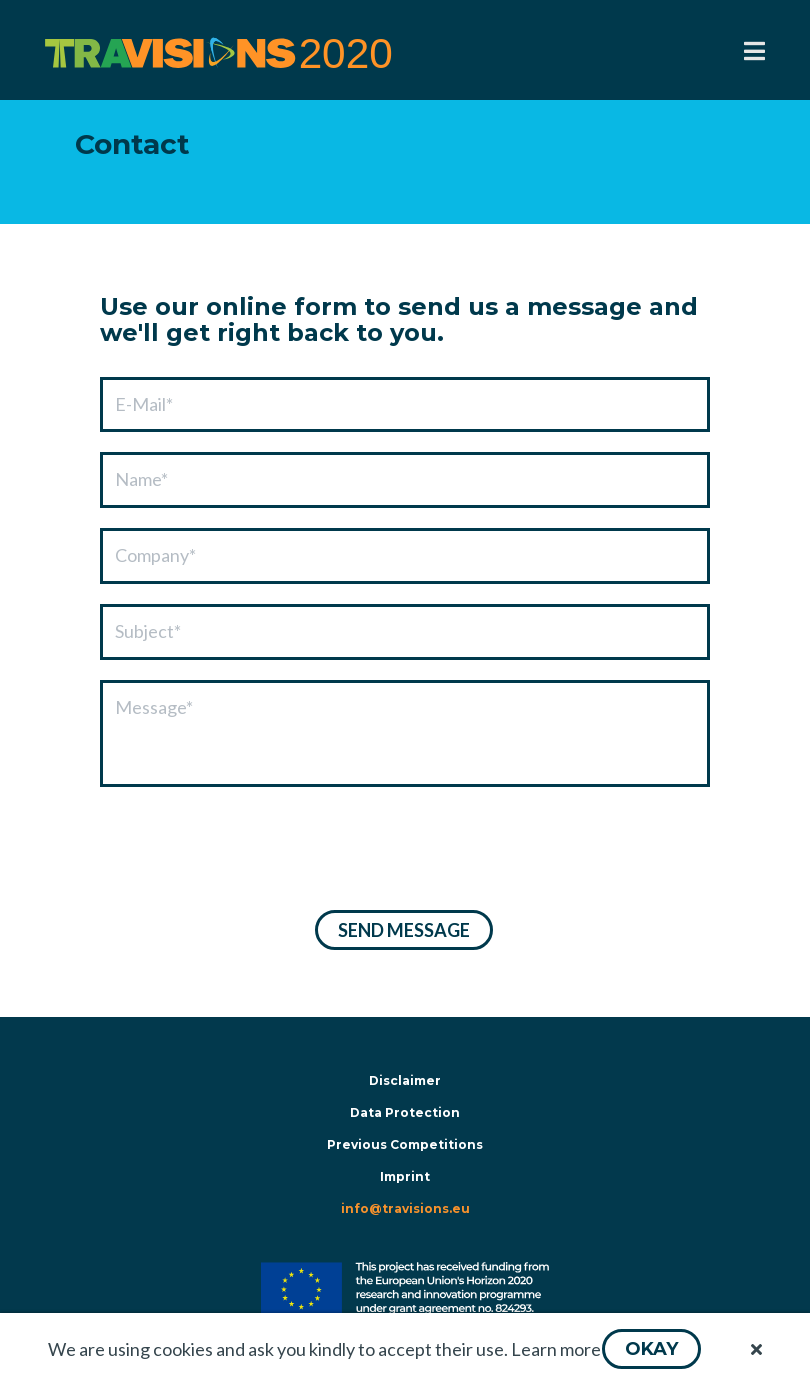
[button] (651, 1349)
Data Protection (405, 1112)
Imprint (405, 1176)
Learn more (556, 1349)
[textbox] (405, 405)
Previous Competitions (405, 1144)
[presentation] (252, 851)
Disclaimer (405, 1080)
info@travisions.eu (405, 1208)
